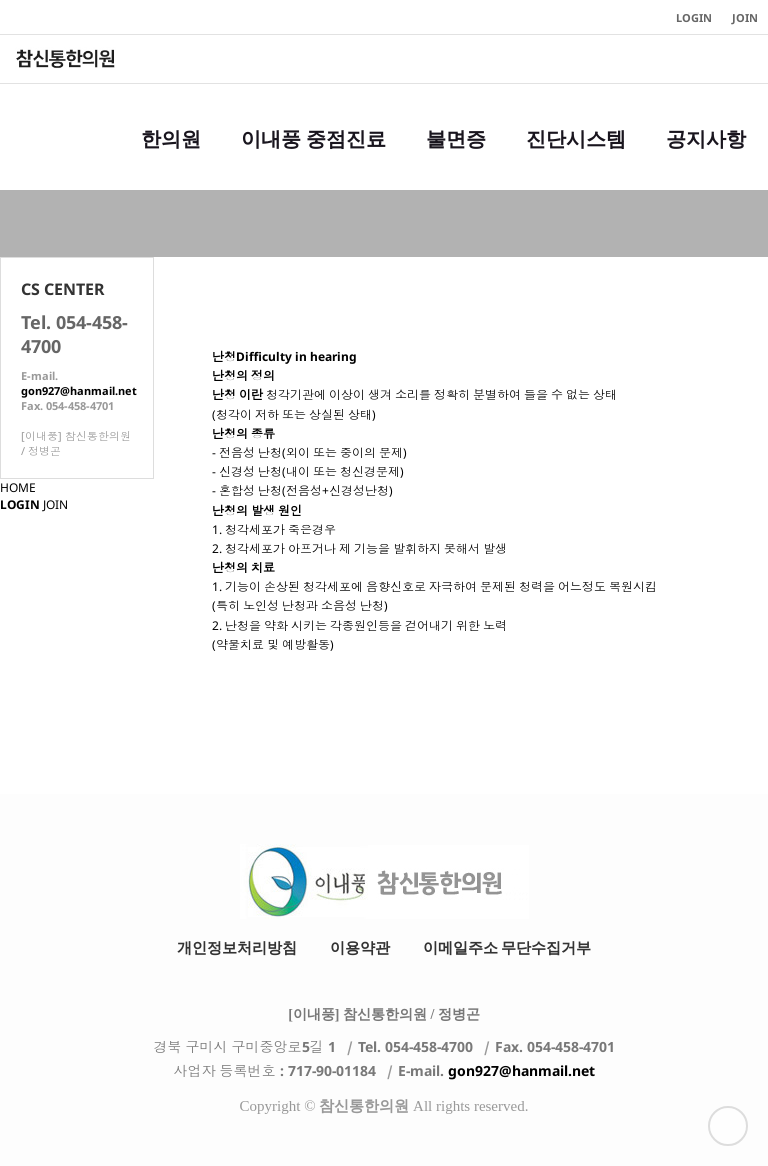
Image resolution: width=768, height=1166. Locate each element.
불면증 (456, 159)
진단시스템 (576, 159)
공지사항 (706, 159)
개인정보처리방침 (237, 948)
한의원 (171, 159)
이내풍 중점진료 (313, 159)
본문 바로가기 (0, 0)
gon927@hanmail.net (79, 390)
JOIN (55, 504)
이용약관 (360, 948)
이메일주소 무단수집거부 (507, 948)
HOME (18, 487)
